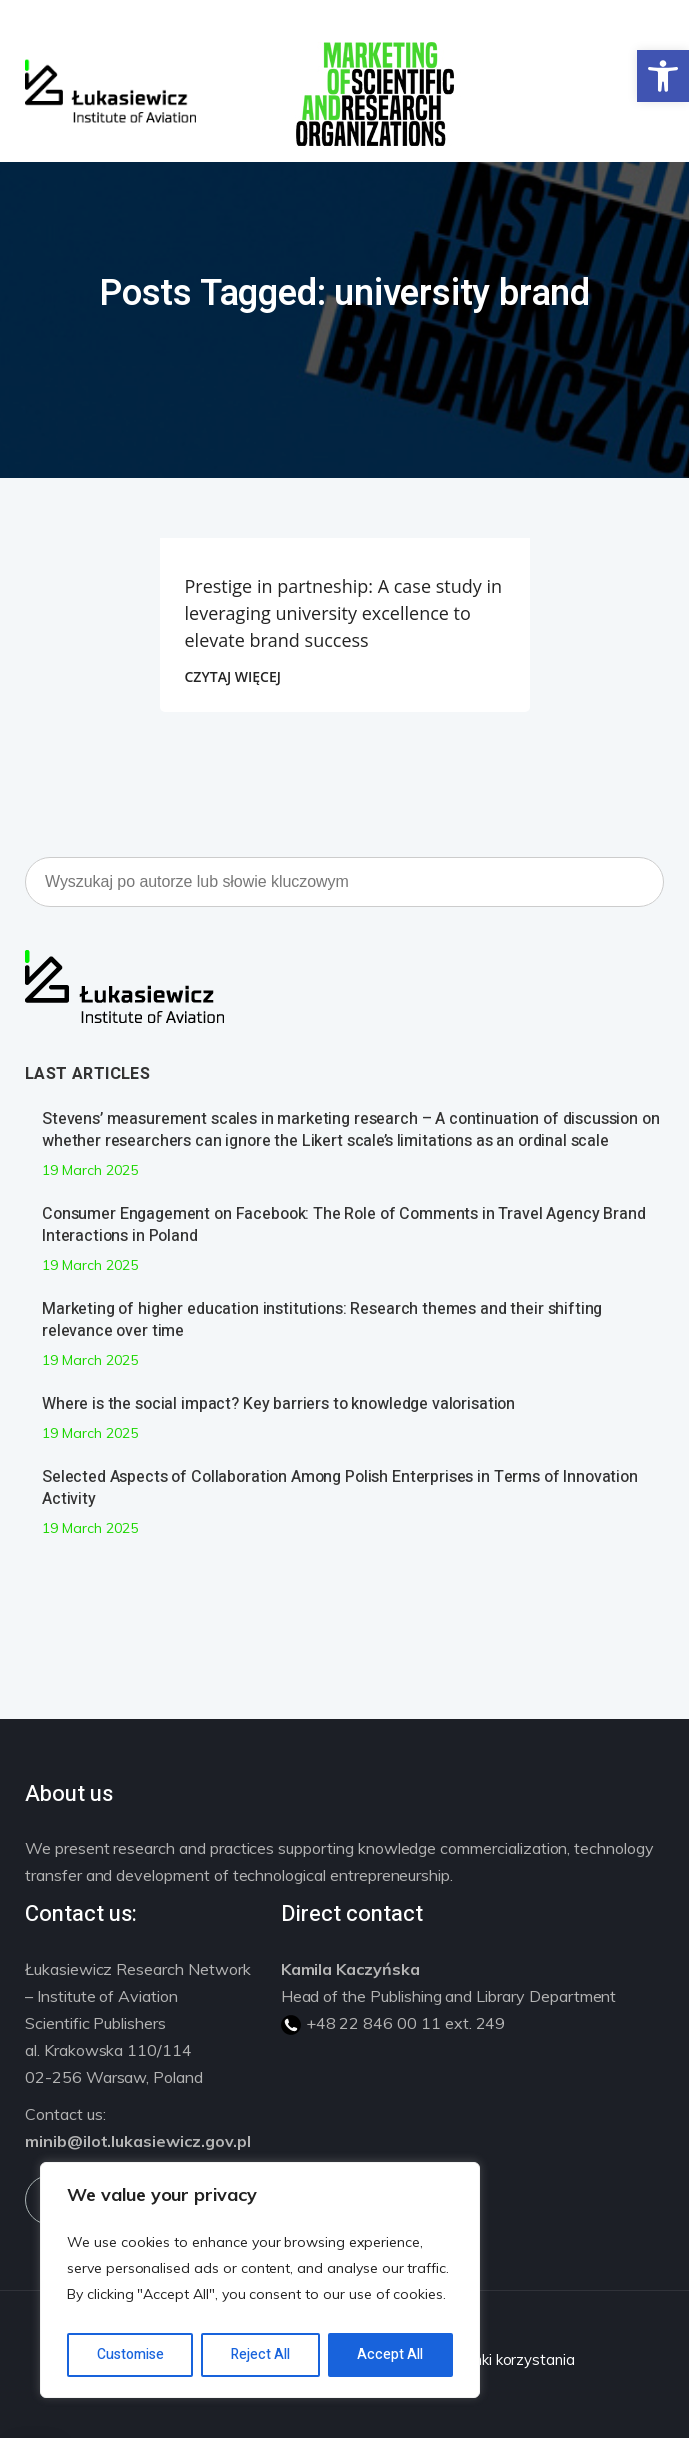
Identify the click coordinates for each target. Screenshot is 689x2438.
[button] (663, 76)
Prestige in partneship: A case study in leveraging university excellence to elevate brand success (344, 613)
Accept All (390, 2354)
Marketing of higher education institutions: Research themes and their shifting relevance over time (322, 1320)
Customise (130, 2354)
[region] (260, 2280)
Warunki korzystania (505, 2359)
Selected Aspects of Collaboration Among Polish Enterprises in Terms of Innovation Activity (340, 1488)
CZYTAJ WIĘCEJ (233, 676)
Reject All (260, 2354)
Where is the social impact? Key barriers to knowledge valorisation (278, 1404)
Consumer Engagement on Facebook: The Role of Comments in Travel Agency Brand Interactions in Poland (344, 1225)
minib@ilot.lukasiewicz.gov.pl (138, 2141)
